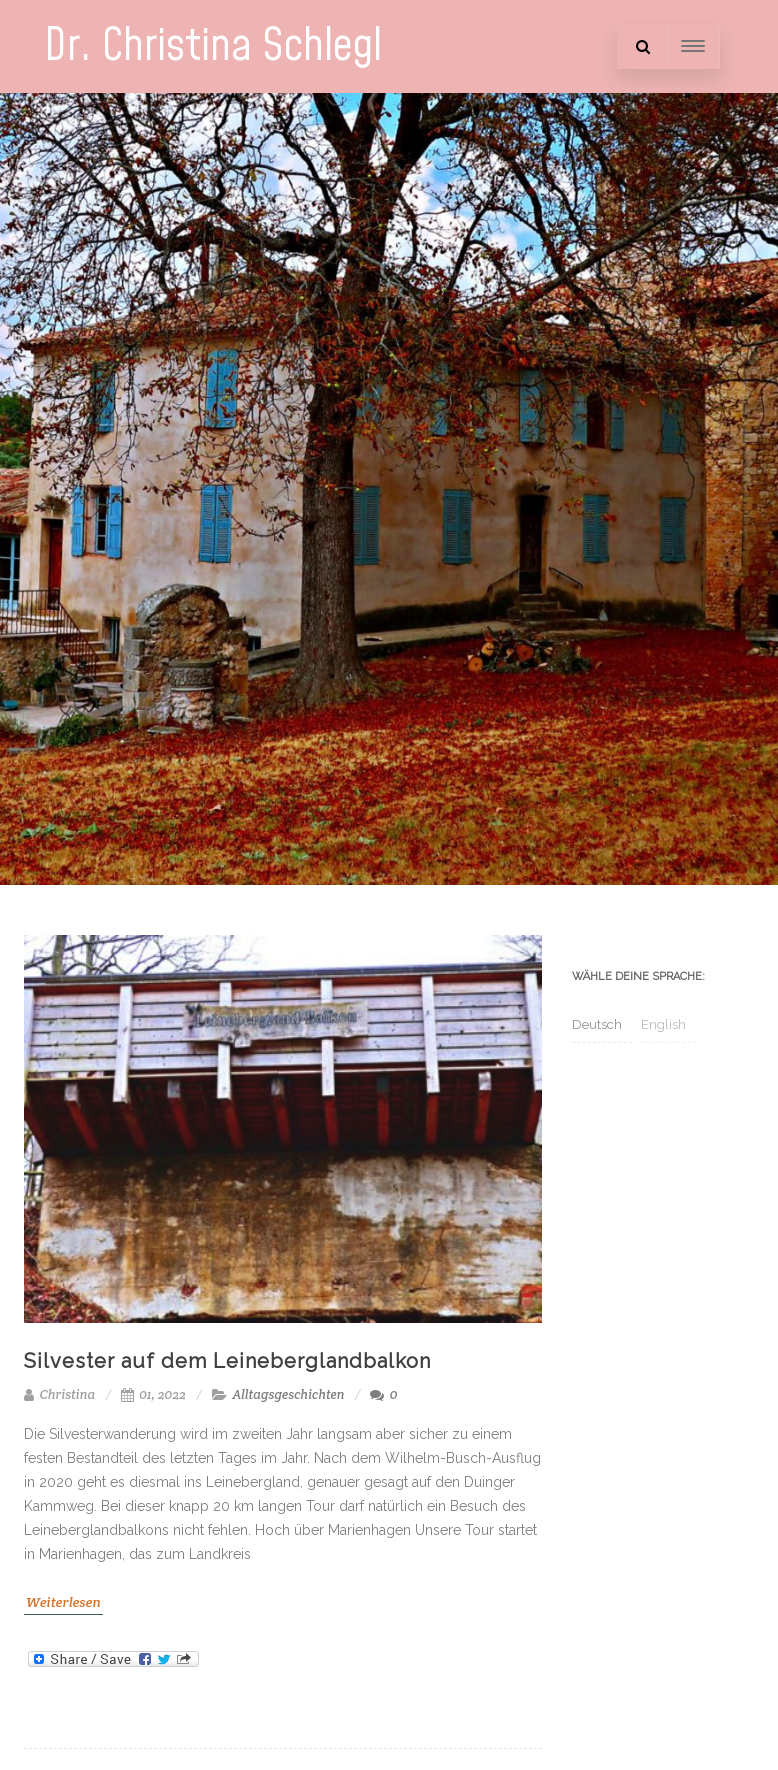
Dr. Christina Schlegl (213, 46)
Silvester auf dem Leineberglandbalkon (227, 1361)
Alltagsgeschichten (288, 1394)
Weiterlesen (63, 1602)
